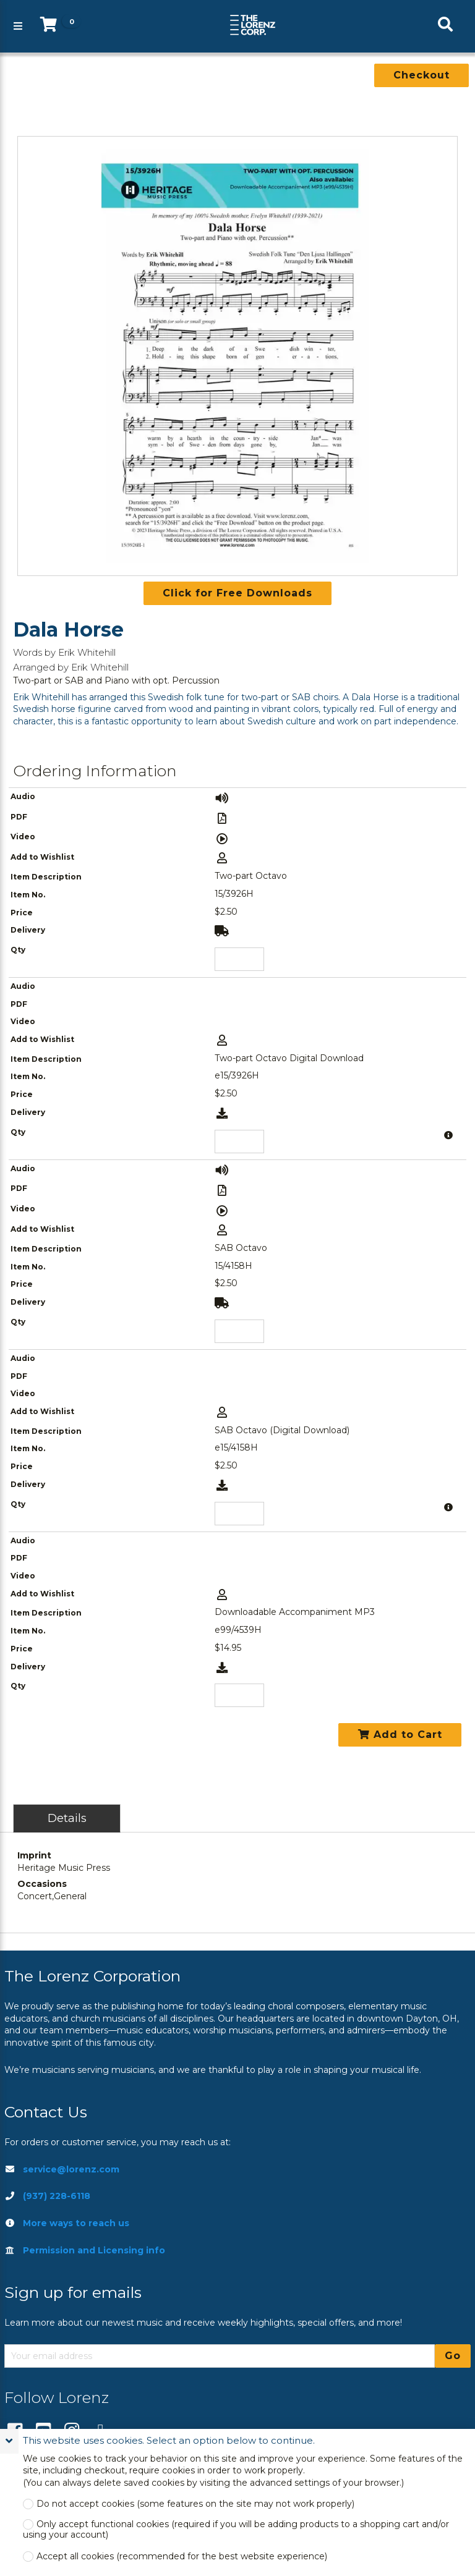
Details (67, 1818)
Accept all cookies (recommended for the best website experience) (181, 2556)
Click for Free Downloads (237, 593)
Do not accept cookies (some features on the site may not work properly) (195, 2504)
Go (453, 2356)
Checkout (421, 75)
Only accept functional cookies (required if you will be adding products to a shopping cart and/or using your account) (236, 2529)
